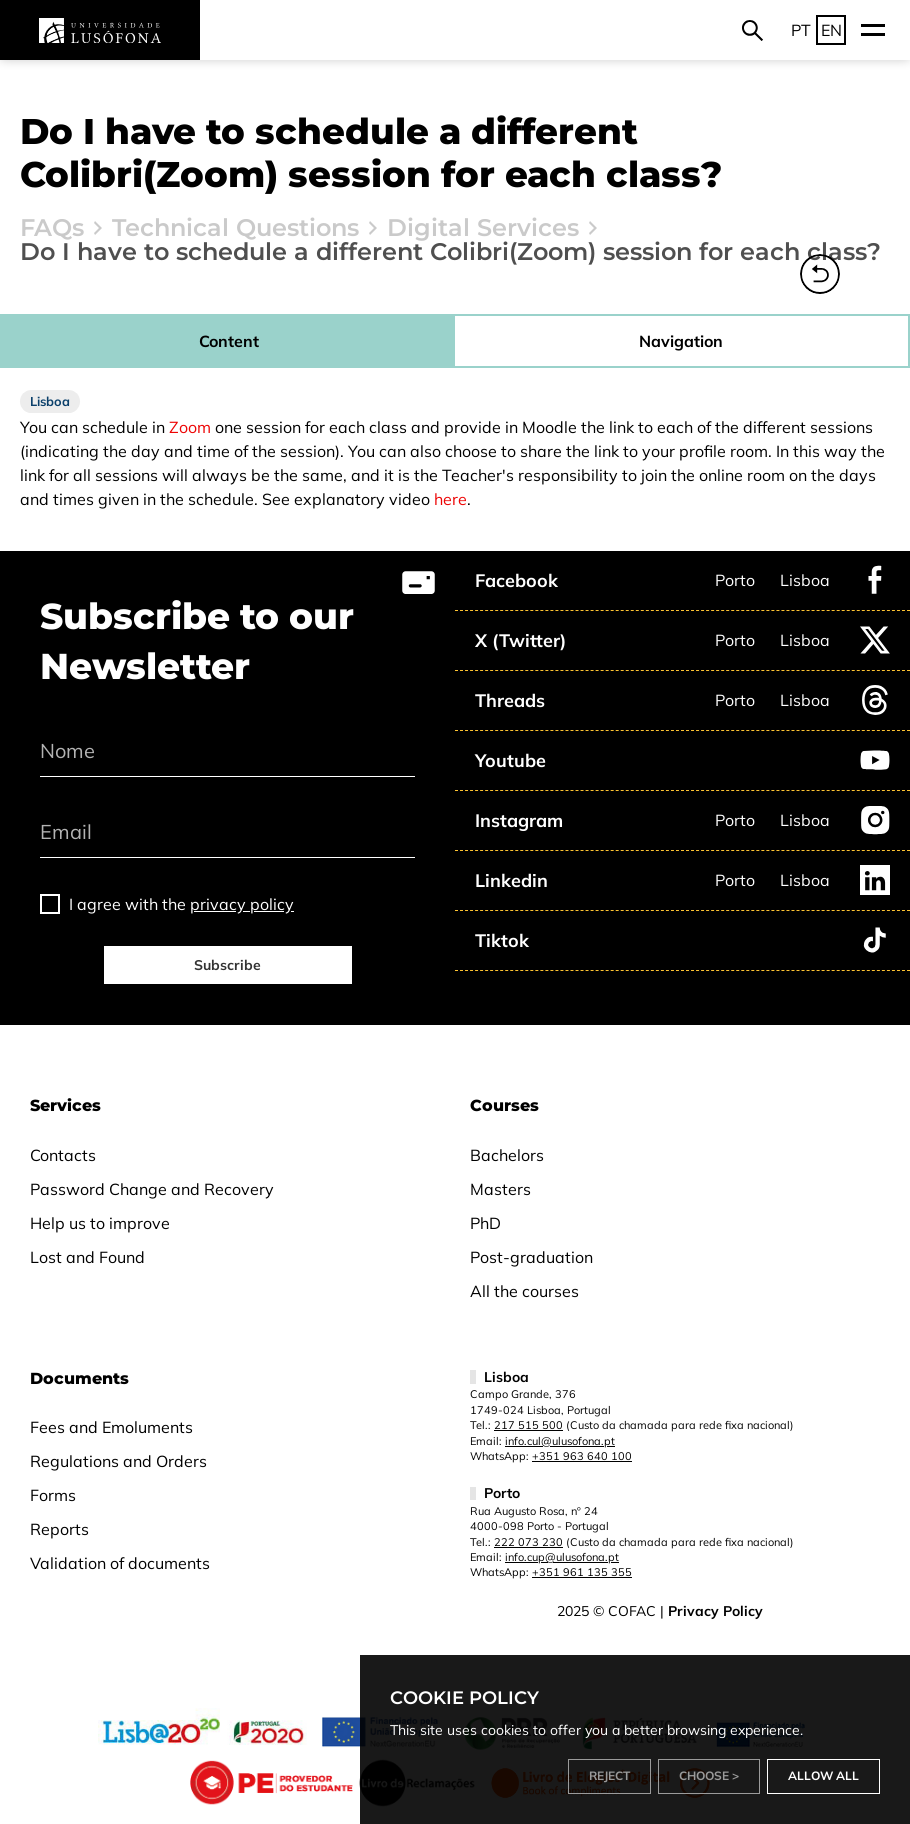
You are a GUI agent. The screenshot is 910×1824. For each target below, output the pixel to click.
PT (801, 30)
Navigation (681, 341)
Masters (500, 1189)
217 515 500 (528, 1425)
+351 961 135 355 (582, 1572)
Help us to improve (100, 1223)
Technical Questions (235, 228)
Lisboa (805, 580)
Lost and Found (87, 1257)
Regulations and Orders (118, 1461)
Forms (53, 1495)
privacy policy (242, 904)
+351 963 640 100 (582, 1456)
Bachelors (507, 1155)
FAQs (52, 228)
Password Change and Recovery (152, 1189)
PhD (485, 1223)
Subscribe (227, 965)
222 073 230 (528, 1542)
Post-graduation (531, 1257)
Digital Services (483, 228)
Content (229, 341)
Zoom (190, 427)
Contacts (63, 1155)
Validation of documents (120, 1563)
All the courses (524, 1291)
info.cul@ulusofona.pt (560, 1441)
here (450, 499)
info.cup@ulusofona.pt (562, 1557)
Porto (735, 580)
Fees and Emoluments (111, 1427)
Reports (59, 1529)
